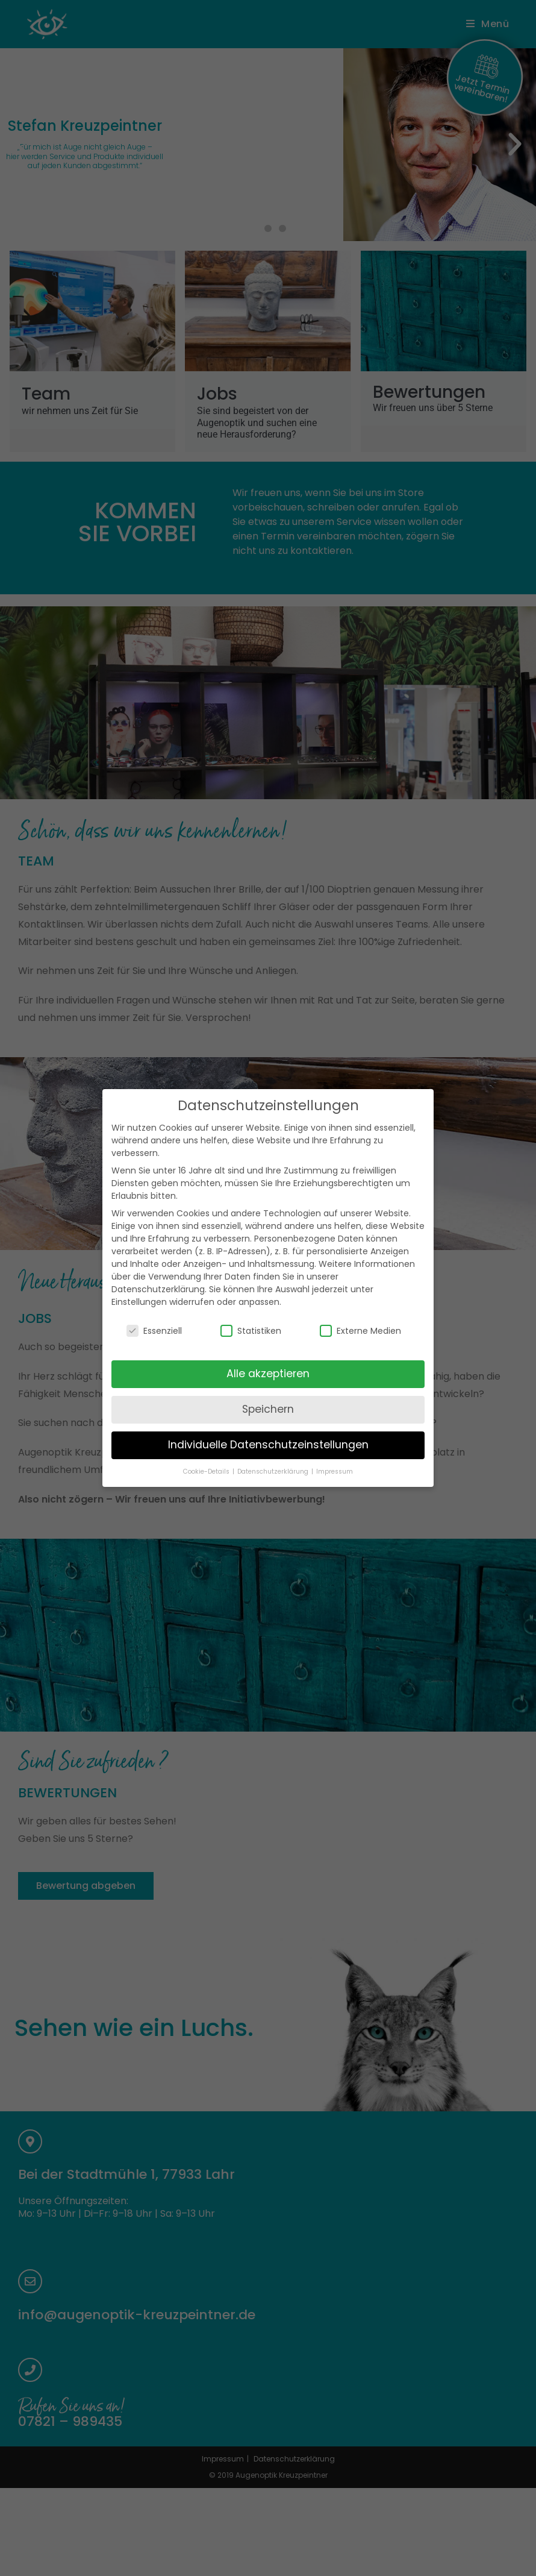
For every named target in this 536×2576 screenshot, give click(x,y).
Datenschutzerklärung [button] (273, 1455)
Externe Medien (360, 1315)
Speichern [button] (268, 1393)
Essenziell (154, 1315)
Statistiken (250, 1315)
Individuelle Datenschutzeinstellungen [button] (268, 1429)
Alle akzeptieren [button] (268, 1358)
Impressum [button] (334, 1455)
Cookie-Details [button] (207, 1455)
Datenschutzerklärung (158, 1274)
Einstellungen (139, 1286)
